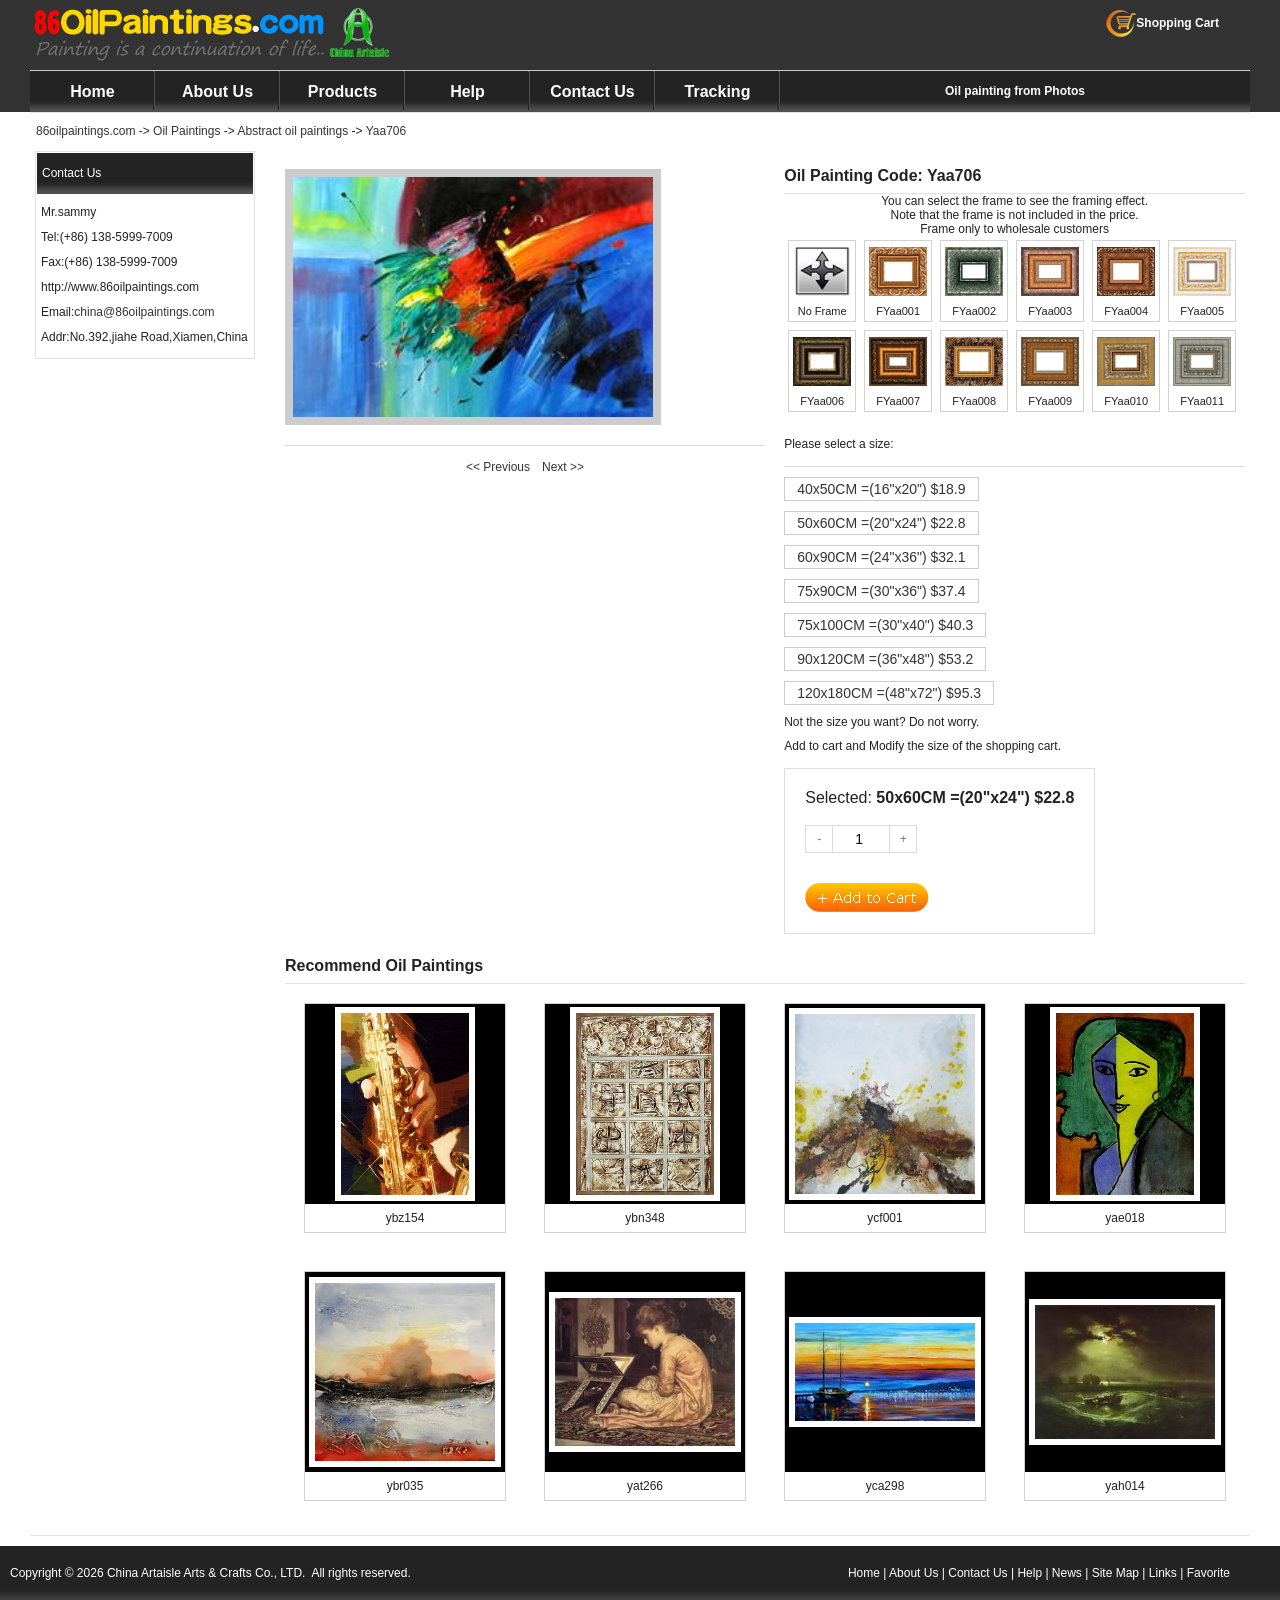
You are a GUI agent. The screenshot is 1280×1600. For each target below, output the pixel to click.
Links (1163, 1573)
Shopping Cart (1162, 23)
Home (92, 91)
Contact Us (592, 91)
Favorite (1208, 1573)
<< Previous (498, 467)
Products (342, 91)
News (1067, 1573)
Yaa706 (386, 131)
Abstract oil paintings (292, 131)
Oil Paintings (186, 131)
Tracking (718, 91)
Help (467, 91)
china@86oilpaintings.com (144, 312)
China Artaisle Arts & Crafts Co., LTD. (206, 1573)
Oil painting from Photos (1015, 91)
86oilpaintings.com (85, 131)
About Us (217, 91)
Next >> (563, 467)
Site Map (1115, 1573)
